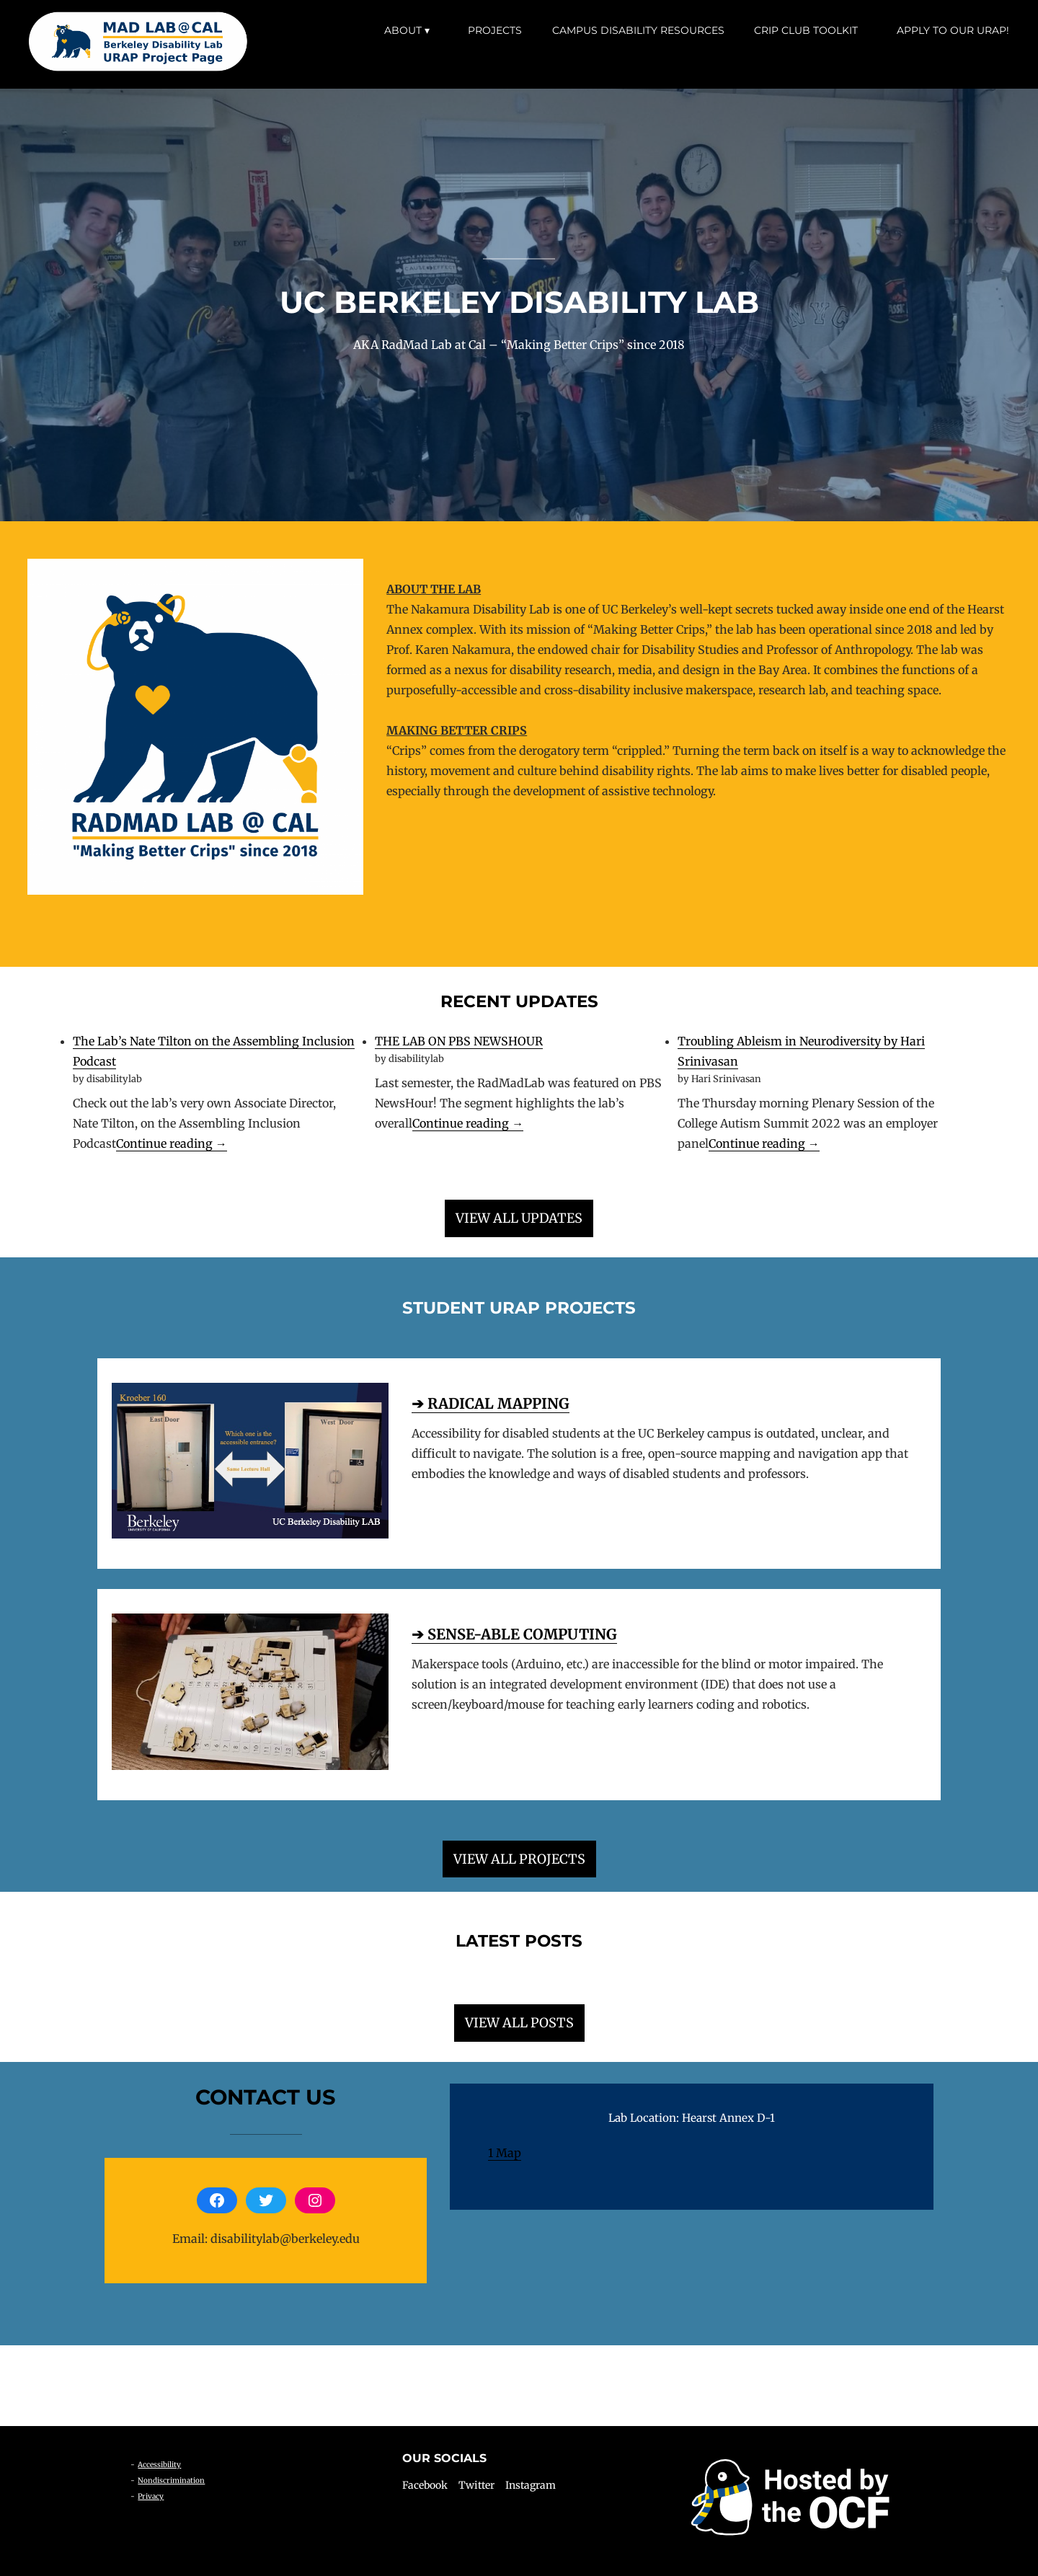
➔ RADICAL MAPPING (490, 1403)
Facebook (425, 2485)
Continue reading (171, 1143)
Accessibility (159, 2464)
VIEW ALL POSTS (519, 2022)
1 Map (504, 2153)
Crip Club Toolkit (806, 30)
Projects (495, 30)
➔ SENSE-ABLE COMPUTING (514, 1634)
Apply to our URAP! (953, 30)
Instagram (530, 2485)
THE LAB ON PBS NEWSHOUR (459, 1041)
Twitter (476, 2485)
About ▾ (407, 30)
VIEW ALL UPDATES (519, 1218)
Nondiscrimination (171, 2480)
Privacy (151, 2496)
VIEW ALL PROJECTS (519, 1859)
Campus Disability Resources (638, 30)
